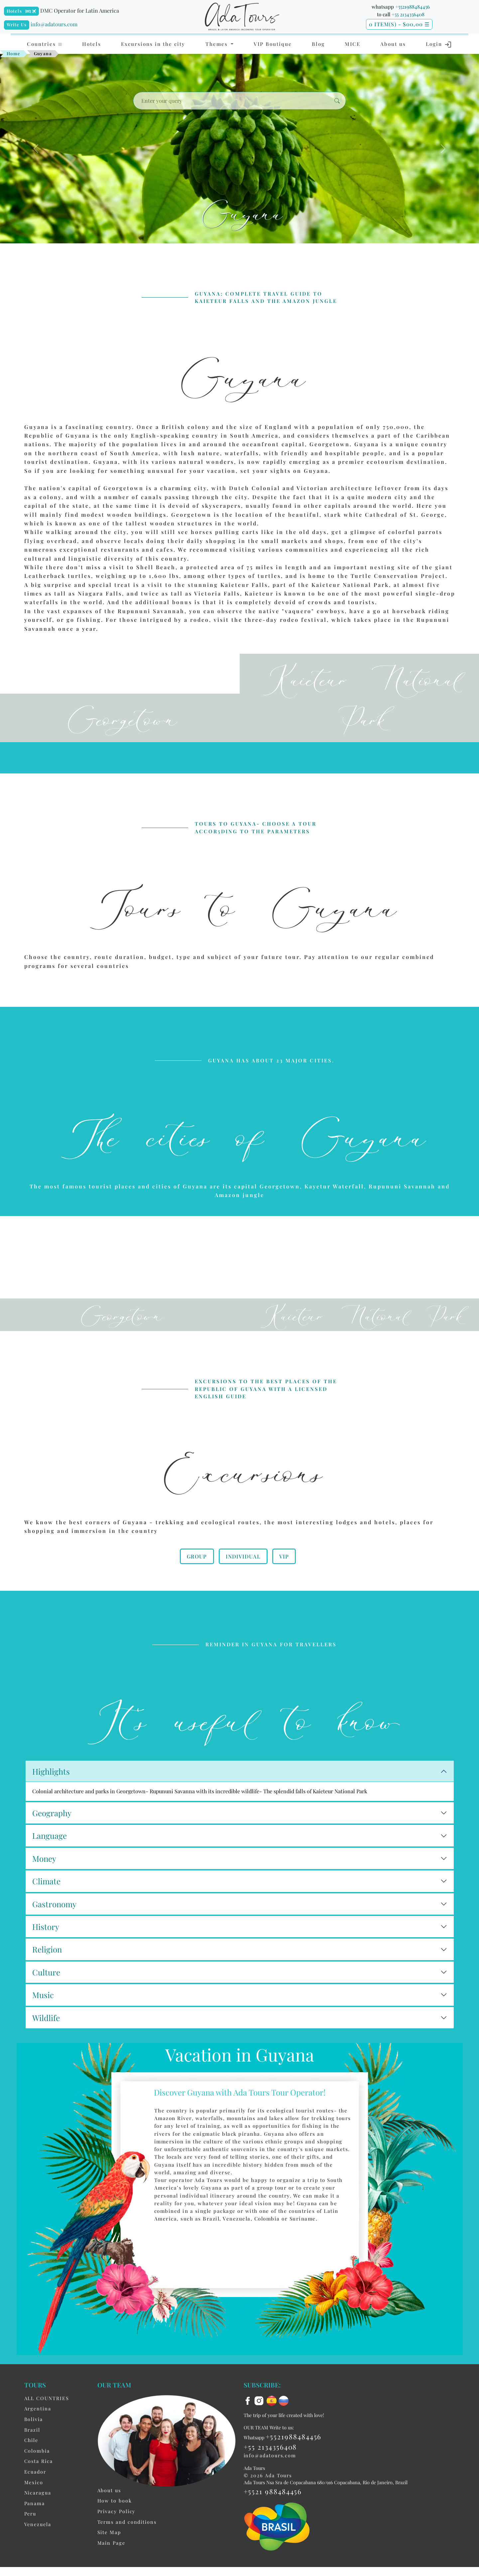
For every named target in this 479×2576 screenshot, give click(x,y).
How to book (114, 2527)
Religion (47, 1975)
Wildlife (46, 2044)
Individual (243, 1577)
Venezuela (37, 2550)
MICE (352, 44)
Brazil (32, 2456)
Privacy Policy (116, 2537)
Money (44, 1885)
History (45, 1953)
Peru (30, 2540)
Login (439, 45)
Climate (46, 1907)
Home (14, 53)
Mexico (34, 2509)
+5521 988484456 (273, 2517)
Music (43, 2021)
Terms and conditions (127, 2548)
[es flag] (273, 2426)
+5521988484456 (412, 6)
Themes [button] (217, 44)
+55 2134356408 (408, 14)
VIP (284, 1577)
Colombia (37, 2477)
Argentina (37, 2435)
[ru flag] (284, 2426)
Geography (51, 1839)
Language (49, 1862)
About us (393, 44)
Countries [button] (44, 44)
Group (197, 1577)
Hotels (14, 11)
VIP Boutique (273, 44)
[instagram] (260, 2426)
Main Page (111, 2569)
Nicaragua (37, 2519)
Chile (31, 2466)
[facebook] (249, 2426)
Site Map (109, 2558)
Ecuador (35, 2498)
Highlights (51, 1798)
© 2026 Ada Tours (268, 2502)
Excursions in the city (153, 44)
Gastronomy (54, 1930)
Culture (46, 1998)
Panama (34, 2529)
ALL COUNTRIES (46, 2424)
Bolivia (33, 2445)
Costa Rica (38, 2487)
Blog (318, 44)
